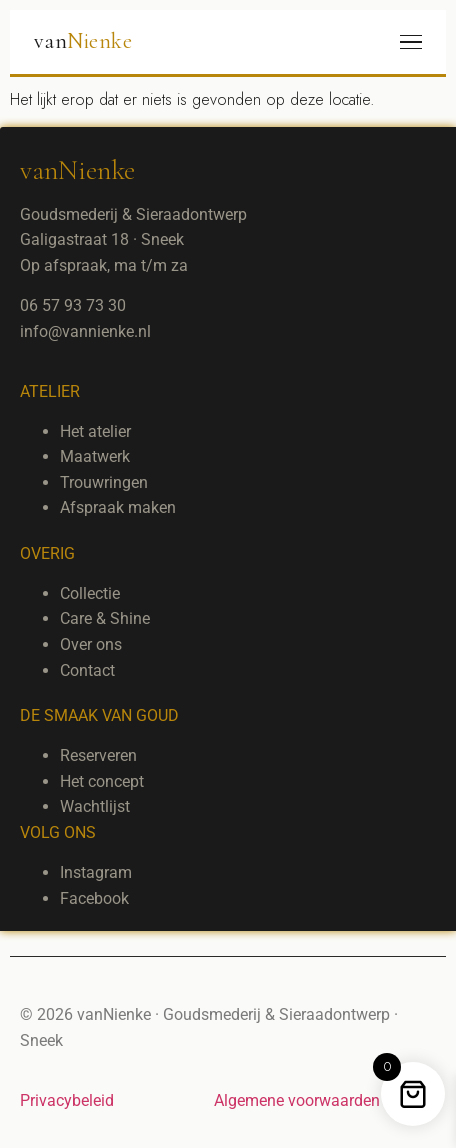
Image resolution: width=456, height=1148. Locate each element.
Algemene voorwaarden (297, 1100)
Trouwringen (104, 482)
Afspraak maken (118, 507)
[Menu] (411, 42)
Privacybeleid (67, 1100)
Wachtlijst (95, 806)
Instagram (96, 872)
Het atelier (95, 431)
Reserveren (98, 755)
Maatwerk (95, 456)
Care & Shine (105, 618)
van (83, 41)
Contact (87, 670)
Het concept (102, 781)
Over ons (91, 644)
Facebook (94, 898)
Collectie (90, 593)
